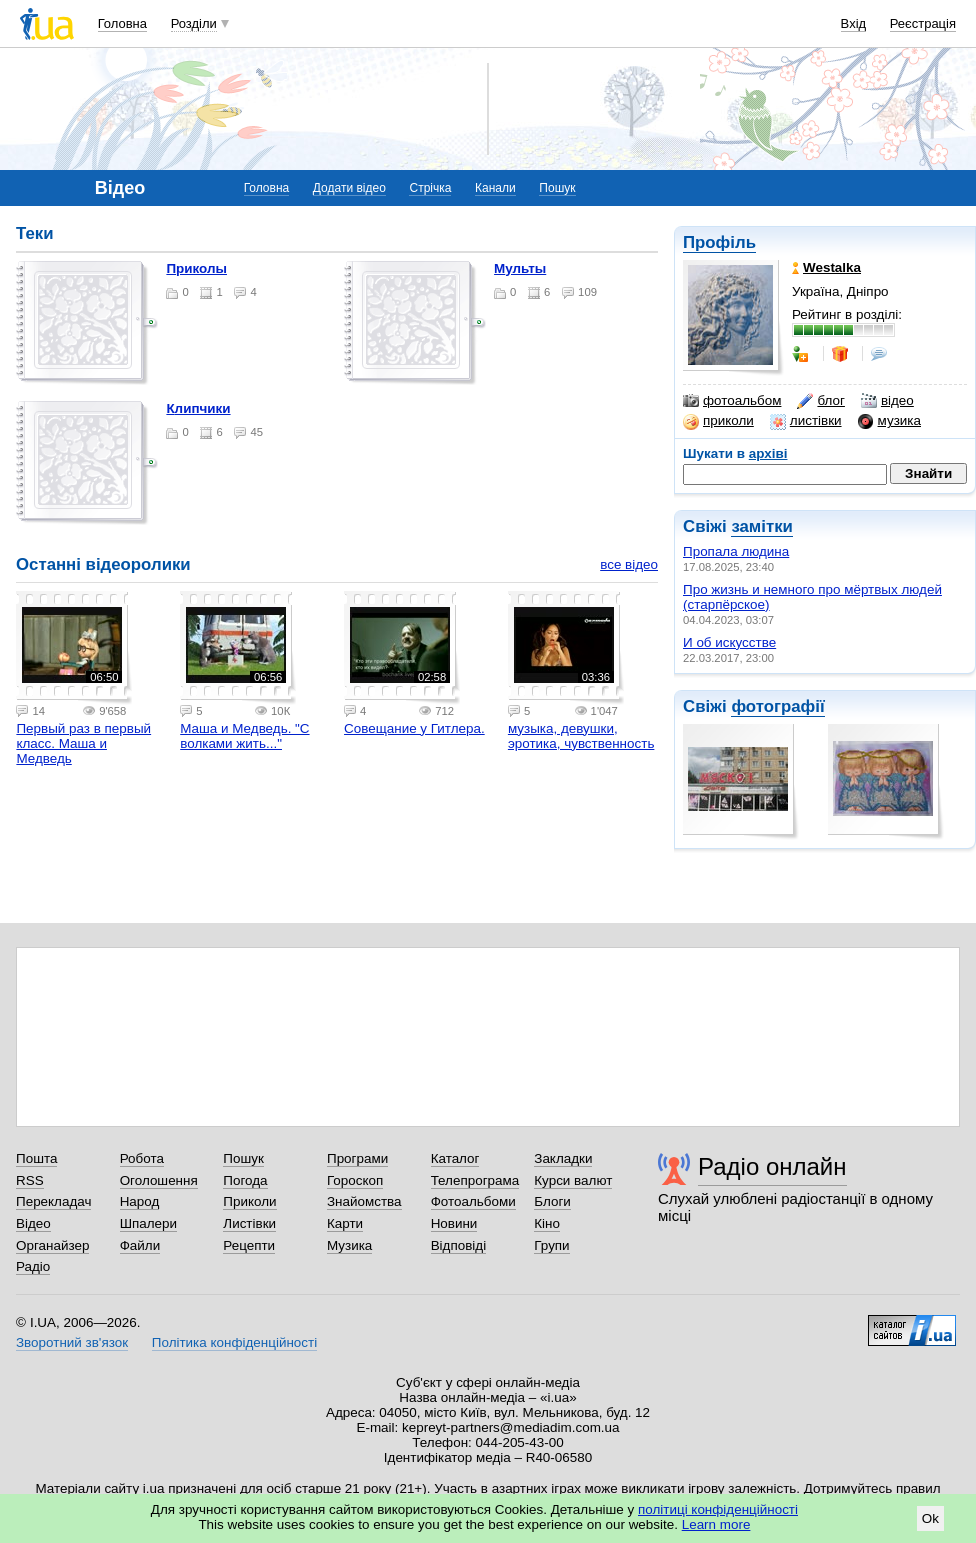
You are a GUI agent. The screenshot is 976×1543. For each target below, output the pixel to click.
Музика (349, 1245)
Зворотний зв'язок (72, 1342)
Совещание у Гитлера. (414, 728)
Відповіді (459, 1245)
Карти (345, 1223)
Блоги (552, 1201)
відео (887, 401)
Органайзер (52, 1245)
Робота (142, 1158)
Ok (930, 1518)
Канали (495, 188)
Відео (33, 1223)
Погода (245, 1180)
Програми (357, 1158)
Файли (140, 1245)
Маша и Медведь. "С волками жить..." (244, 736)
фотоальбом (732, 401)
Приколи (249, 1201)
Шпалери (148, 1223)
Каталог (455, 1158)
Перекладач (53, 1201)
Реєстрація (923, 23)
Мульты (520, 268)
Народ (140, 1201)
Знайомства (364, 1201)
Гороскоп (355, 1180)
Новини (454, 1223)
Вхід (854, 23)
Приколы (196, 268)
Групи (551, 1245)
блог (820, 401)
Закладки (563, 1158)
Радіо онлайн (772, 1166)
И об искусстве (729, 642)
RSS (30, 1180)
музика (889, 421)
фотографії (777, 706)
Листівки (249, 1223)
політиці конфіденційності (718, 1509)
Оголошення (159, 1180)
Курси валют (573, 1180)
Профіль (719, 242)
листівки (806, 421)
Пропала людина (736, 551)
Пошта (36, 1158)
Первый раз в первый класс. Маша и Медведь (83, 743)
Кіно (547, 1223)
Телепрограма (475, 1180)
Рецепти (249, 1245)
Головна (122, 23)
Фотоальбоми (473, 1201)
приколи (718, 421)
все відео (629, 564)
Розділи (194, 23)
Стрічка (430, 188)
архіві (768, 453)
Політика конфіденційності (234, 1342)
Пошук (557, 188)
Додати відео (349, 188)
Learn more (716, 1524)
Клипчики (198, 408)
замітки (762, 526)
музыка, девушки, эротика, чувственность (581, 736)
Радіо (33, 1266)
